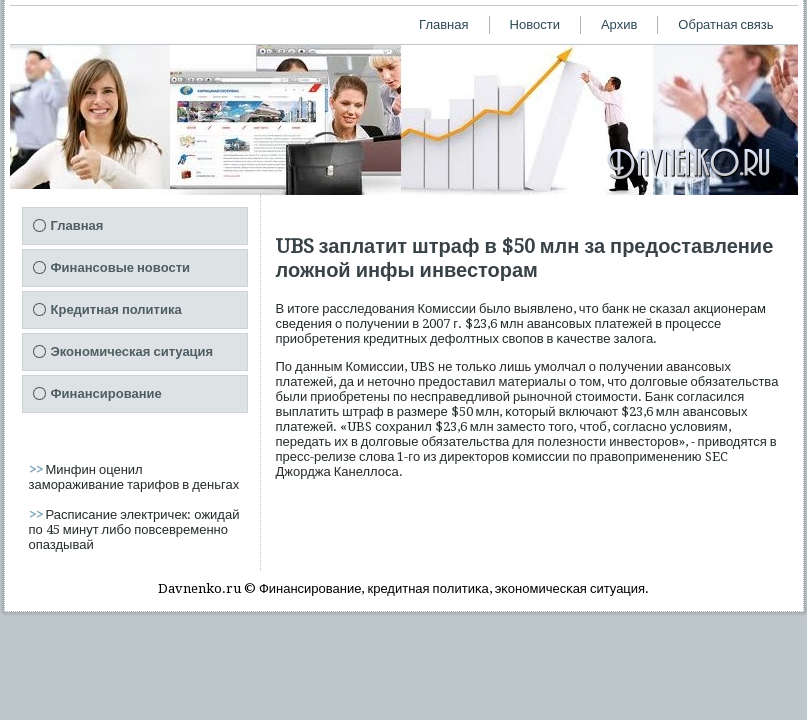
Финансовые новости (121, 267)
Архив (619, 24)
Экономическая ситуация (132, 351)
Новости (535, 24)
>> (37, 469)
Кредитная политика (116, 309)
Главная (443, 24)
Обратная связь (725, 24)
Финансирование (106, 393)
